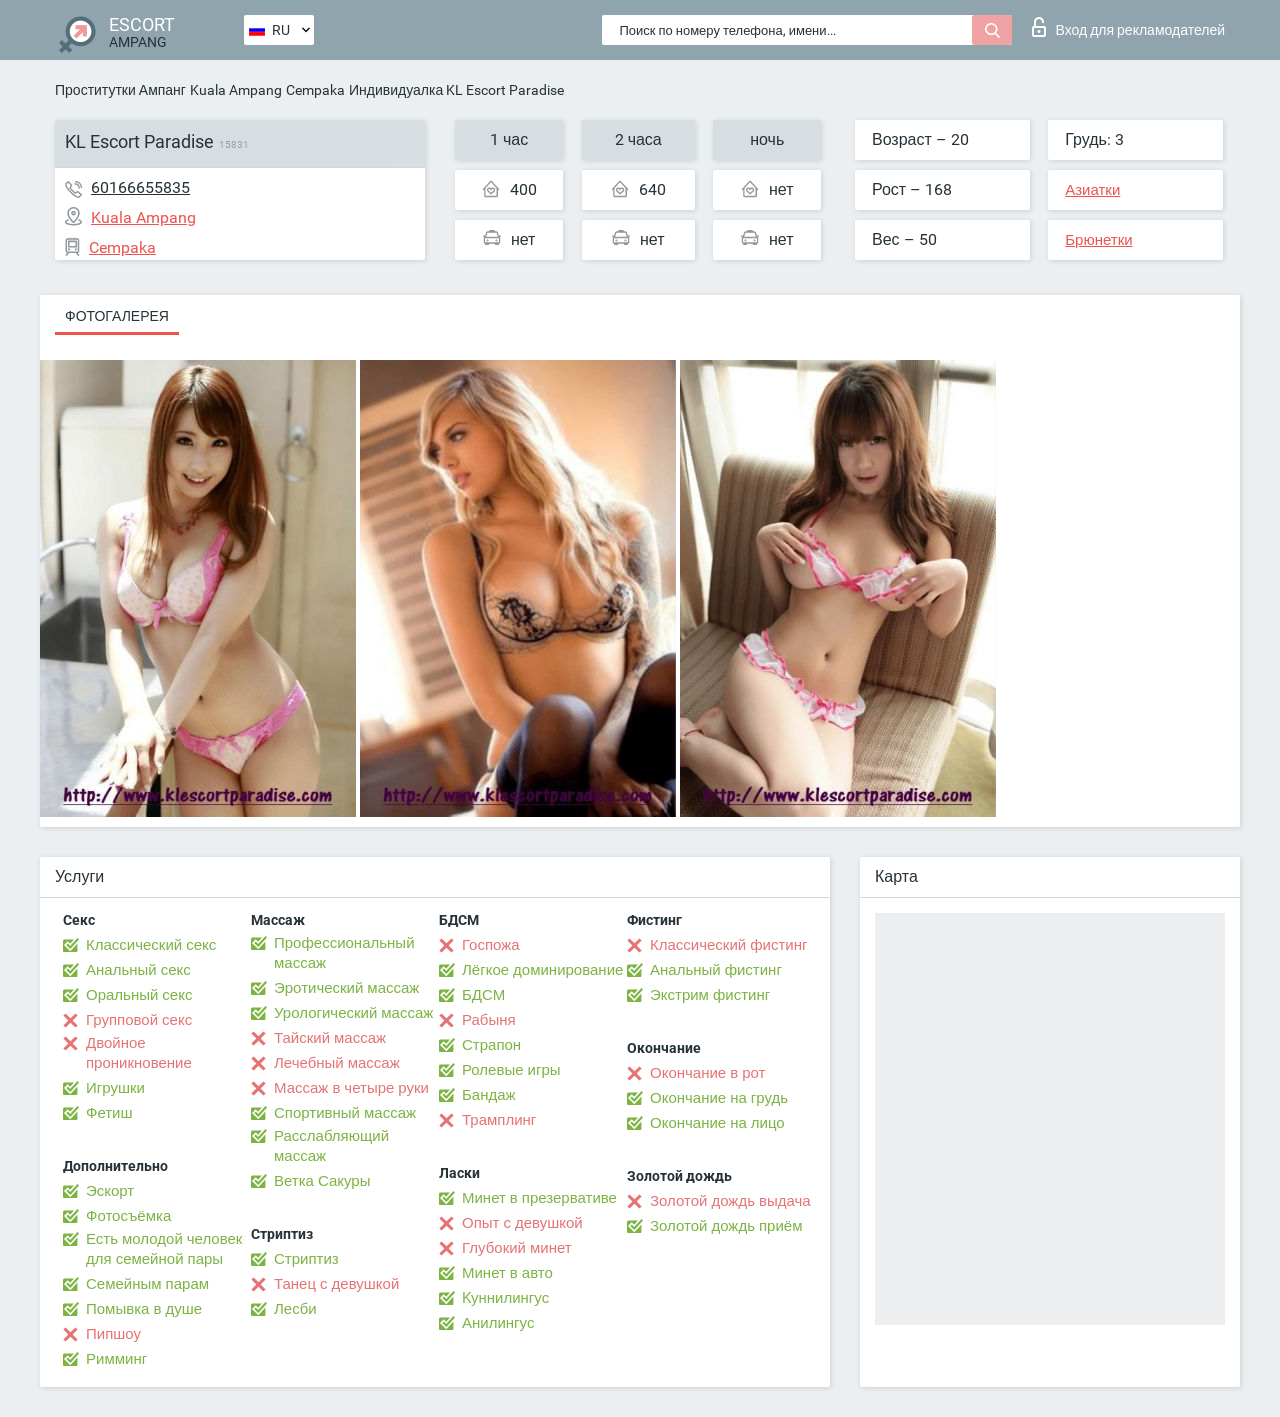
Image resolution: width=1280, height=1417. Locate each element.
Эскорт (110, 1191)
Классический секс (151, 945)
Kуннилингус (505, 1298)
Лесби (295, 1309)
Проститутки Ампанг (120, 90)
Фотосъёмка (128, 1216)
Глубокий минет (517, 1248)
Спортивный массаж (345, 1113)
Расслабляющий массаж (331, 1146)
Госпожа (491, 945)
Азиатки (1092, 190)
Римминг (116, 1359)
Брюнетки (1098, 240)
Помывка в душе (144, 1309)
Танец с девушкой (336, 1284)
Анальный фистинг (716, 970)
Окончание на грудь (719, 1098)
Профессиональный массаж (344, 953)
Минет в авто (507, 1273)
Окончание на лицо (717, 1123)
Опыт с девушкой (522, 1223)
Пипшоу (113, 1334)
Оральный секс (139, 995)
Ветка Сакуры (322, 1181)
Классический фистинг (728, 945)
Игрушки (115, 1088)
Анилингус (498, 1323)
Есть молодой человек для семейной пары (164, 1249)
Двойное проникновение (139, 1053)
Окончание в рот (707, 1073)
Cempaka (315, 90)
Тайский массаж (330, 1038)
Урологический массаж (353, 1013)
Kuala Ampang (236, 90)
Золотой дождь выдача (730, 1201)
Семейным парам (147, 1284)
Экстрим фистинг (710, 995)
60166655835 (140, 187)
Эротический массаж (346, 988)
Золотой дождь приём (726, 1226)
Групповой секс (139, 1020)
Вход (1128, 27)
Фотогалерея (117, 316)
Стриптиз (306, 1259)
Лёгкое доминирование (542, 970)
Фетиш (109, 1113)
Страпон (491, 1045)
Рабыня (489, 1020)
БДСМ (483, 995)
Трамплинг (499, 1120)
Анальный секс (138, 970)
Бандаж (489, 1095)
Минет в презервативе (539, 1198)
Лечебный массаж (337, 1063)
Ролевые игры (511, 1070)
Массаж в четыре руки (351, 1088)
